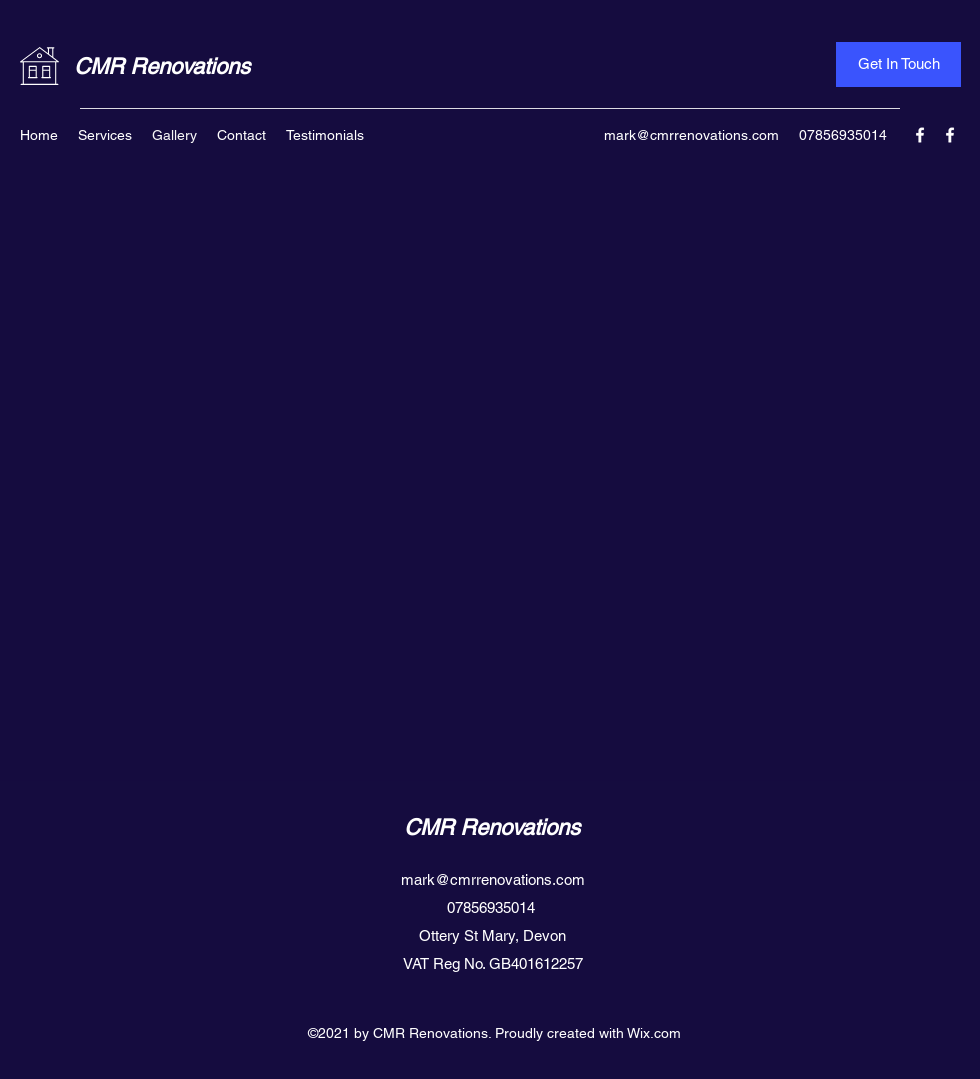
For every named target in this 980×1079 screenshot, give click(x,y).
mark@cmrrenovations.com (691, 135)
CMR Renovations (162, 66)
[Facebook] (920, 135)
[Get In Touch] (898, 64)
